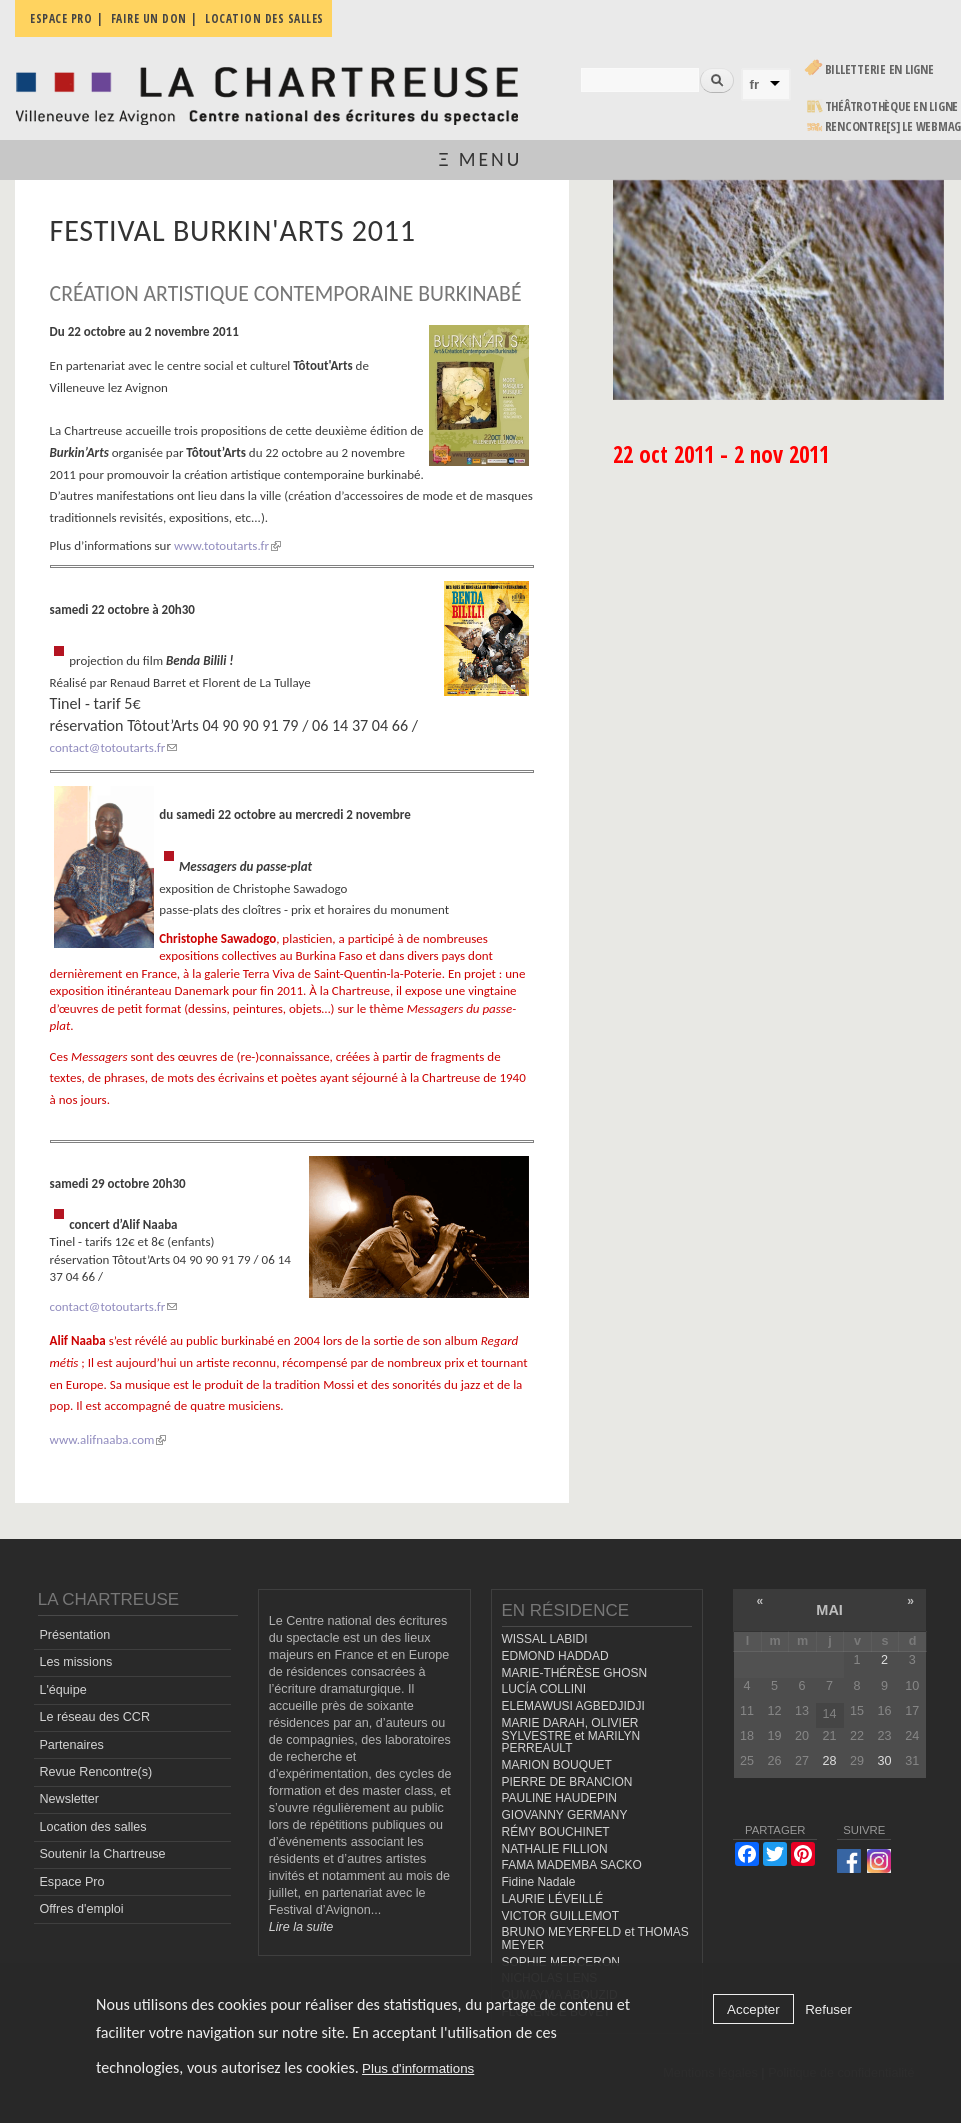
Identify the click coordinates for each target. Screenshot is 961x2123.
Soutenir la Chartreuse (102, 1854)
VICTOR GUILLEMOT (561, 1916)
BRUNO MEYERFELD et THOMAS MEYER (595, 1938)
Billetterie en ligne (879, 69)
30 (885, 1761)
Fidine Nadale (539, 1882)
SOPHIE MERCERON (561, 1962)
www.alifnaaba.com (108, 1439)
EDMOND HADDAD (555, 1656)
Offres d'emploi (81, 1909)
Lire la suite (301, 1927)
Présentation (74, 1635)
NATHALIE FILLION (555, 1849)
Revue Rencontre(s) (95, 1772)
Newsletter (69, 1799)
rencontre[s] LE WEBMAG (893, 126)
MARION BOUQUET (557, 1765)
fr (755, 84)
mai (829, 1610)
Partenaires (71, 1745)
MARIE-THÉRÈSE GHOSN (575, 1673)
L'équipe (62, 1690)
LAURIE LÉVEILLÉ (553, 1899)
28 (830, 1761)
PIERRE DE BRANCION (567, 1782)
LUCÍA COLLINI (544, 1689)
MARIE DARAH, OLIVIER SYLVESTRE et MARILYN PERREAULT (571, 1735)
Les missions (75, 1662)
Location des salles (92, 1827)
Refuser (828, 2009)
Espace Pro (71, 1882)
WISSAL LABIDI (545, 1639)
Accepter (753, 2009)
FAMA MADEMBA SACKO (572, 1865)
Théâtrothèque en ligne (892, 106)
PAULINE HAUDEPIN (560, 1798)
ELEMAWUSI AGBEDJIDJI (573, 1706)
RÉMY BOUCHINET (556, 1832)
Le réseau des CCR (94, 1717)
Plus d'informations (418, 2068)
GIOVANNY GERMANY (565, 1815)
